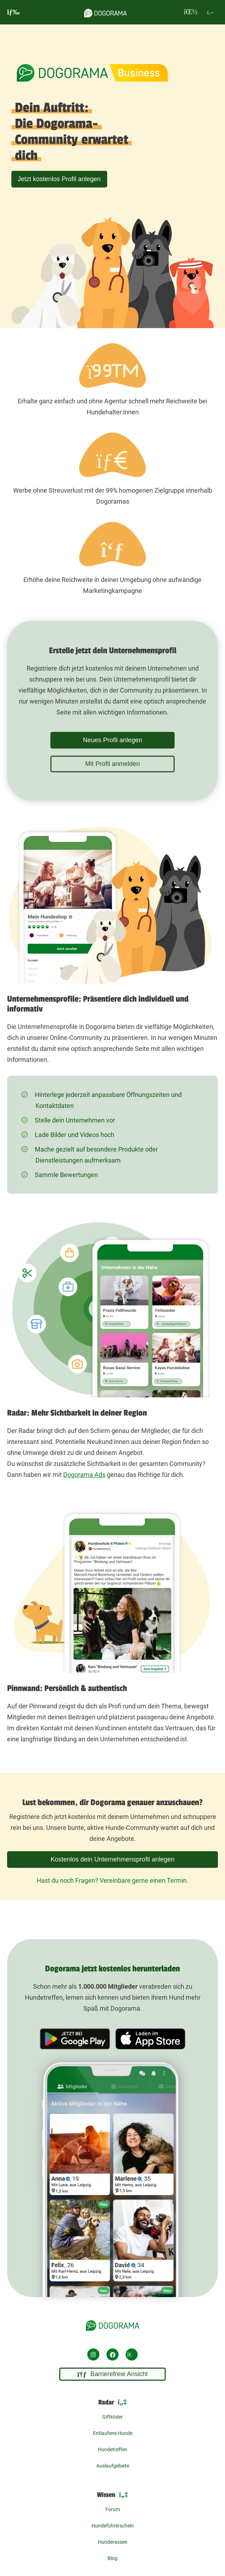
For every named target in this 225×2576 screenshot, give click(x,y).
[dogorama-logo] (105, 12)
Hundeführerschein (113, 2526)
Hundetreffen (112, 2449)
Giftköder (112, 2417)
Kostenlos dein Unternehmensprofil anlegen (112, 1859)
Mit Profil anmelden (112, 763)
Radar (112, 2402)
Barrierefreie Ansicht (112, 2374)
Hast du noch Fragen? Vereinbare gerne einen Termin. (112, 1880)
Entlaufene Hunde (112, 2433)
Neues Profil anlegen (112, 740)
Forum (112, 2509)
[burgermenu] (13, 12)
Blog (112, 2558)
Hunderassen (112, 2542)
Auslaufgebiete (112, 2466)
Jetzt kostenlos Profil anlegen (59, 179)
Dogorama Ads (84, 1474)
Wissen (112, 2495)
